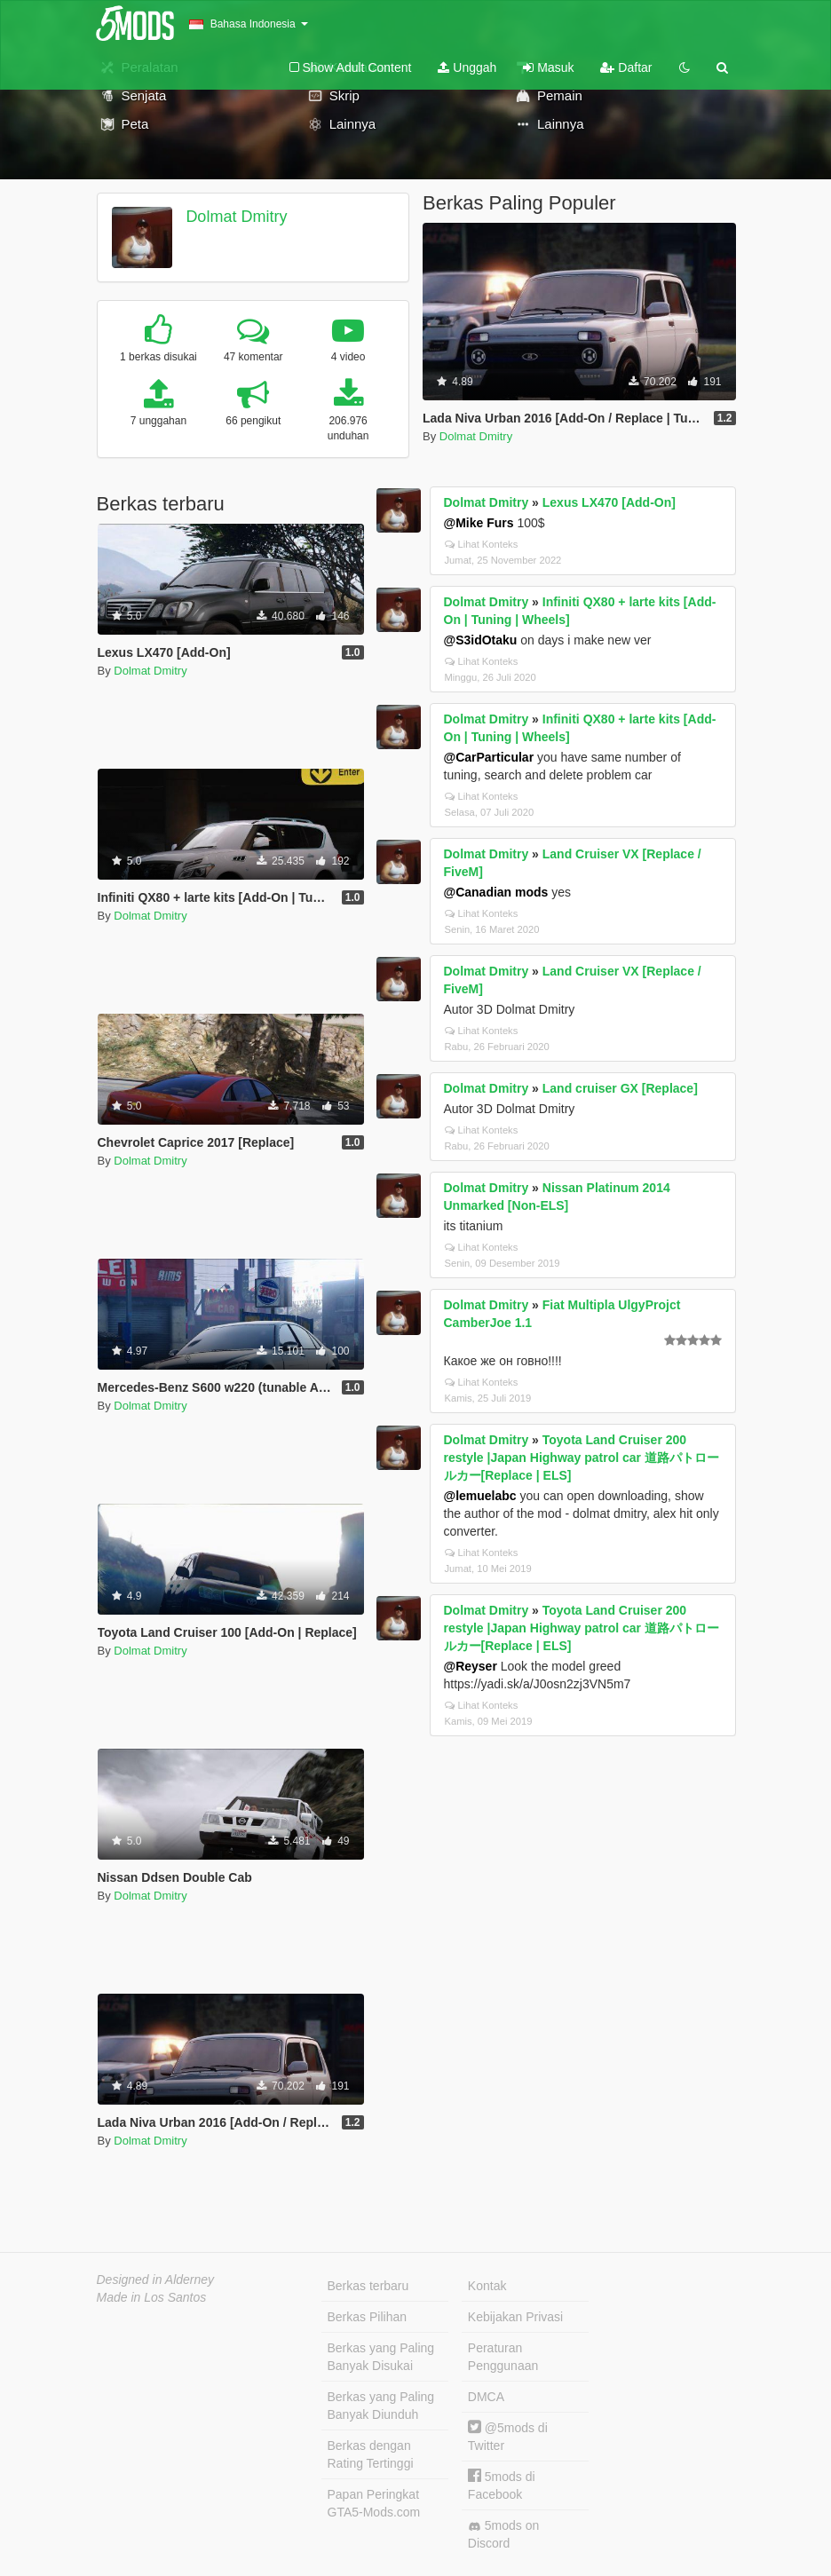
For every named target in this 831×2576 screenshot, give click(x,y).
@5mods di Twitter (508, 2436)
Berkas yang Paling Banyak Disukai (381, 2357)
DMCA (486, 2397)
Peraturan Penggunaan (503, 2357)
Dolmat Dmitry (236, 216)
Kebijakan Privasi (515, 2317)
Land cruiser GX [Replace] (620, 1088)
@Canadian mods (496, 892)
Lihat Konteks (481, 544)
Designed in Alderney (156, 2279)
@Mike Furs (479, 523)
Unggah (467, 67)
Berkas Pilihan (368, 2317)
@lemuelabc (480, 1496)
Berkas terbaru (368, 2286)
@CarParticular (489, 757)
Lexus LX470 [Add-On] (609, 502)
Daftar (626, 67)
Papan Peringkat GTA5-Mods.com (374, 2503)
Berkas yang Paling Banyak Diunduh (381, 2406)
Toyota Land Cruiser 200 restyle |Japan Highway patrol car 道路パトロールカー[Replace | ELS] (581, 1457)
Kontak (487, 2286)
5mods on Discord (503, 2534)
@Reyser (470, 1666)
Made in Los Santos (152, 2297)
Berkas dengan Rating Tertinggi (371, 2454)
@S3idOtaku (481, 640)
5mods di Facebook (501, 2485)
